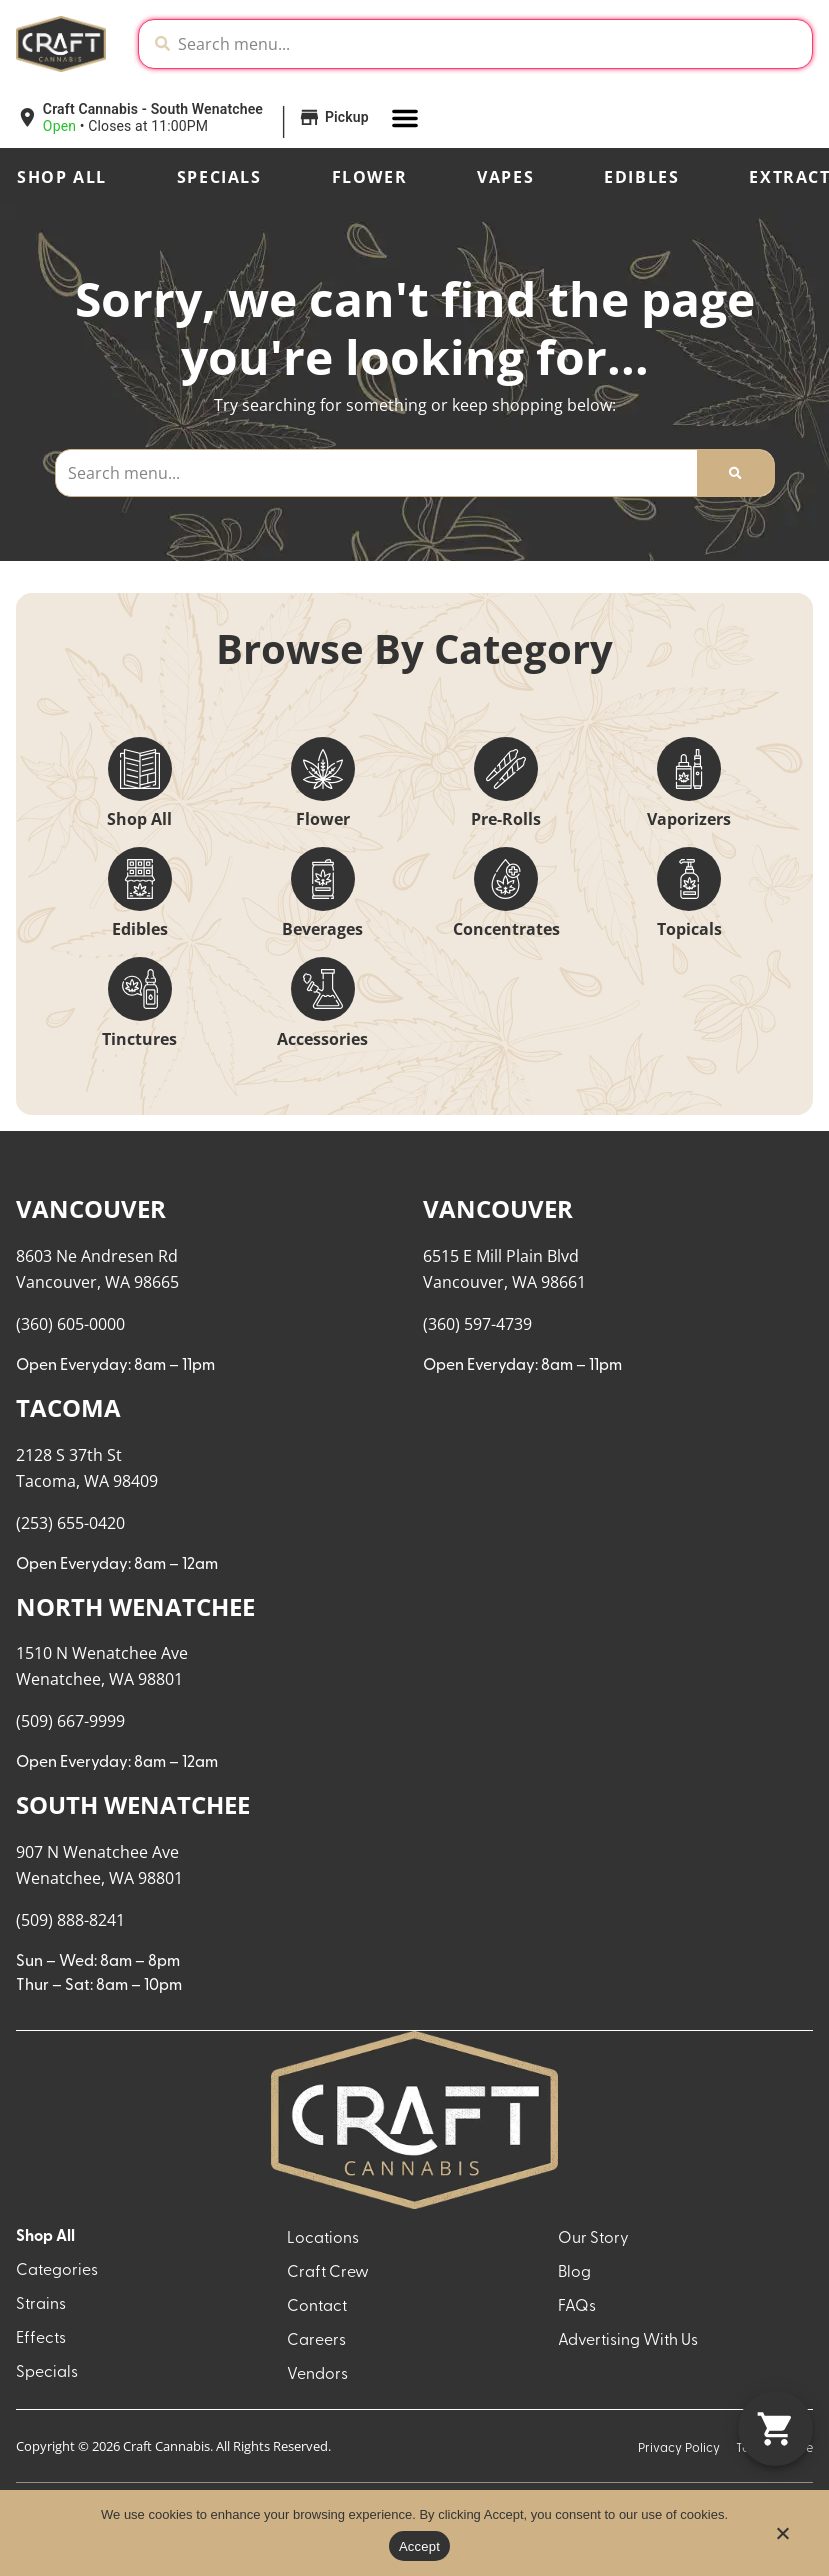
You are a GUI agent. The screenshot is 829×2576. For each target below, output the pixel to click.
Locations (323, 2239)
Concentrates (506, 929)
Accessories (322, 1039)
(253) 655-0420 (70, 1523)
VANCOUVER (91, 1208)
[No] (782, 2539)
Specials (219, 177)
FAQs (577, 2307)
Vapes (505, 177)
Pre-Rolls (506, 819)
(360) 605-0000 (70, 1324)
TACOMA (68, 1407)
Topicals (689, 929)
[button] (169, 118)
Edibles (641, 177)
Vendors (317, 2375)
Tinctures (139, 1039)
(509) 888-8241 (70, 1920)
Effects (41, 2339)
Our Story (593, 2239)
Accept (419, 2546)
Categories (57, 2271)
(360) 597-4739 (477, 1324)
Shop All (62, 177)
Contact (317, 2307)
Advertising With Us (628, 2341)
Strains (41, 2305)
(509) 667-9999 (70, 1721)
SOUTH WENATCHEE (133, 1804)
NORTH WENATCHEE (135, 1606)
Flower (370, 177)
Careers (316, 2341)
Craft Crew (328, 2273)
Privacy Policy (679, 2448)
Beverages (322, 929)
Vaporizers (689, 819)
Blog (574, 2273)
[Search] (735, 473)
